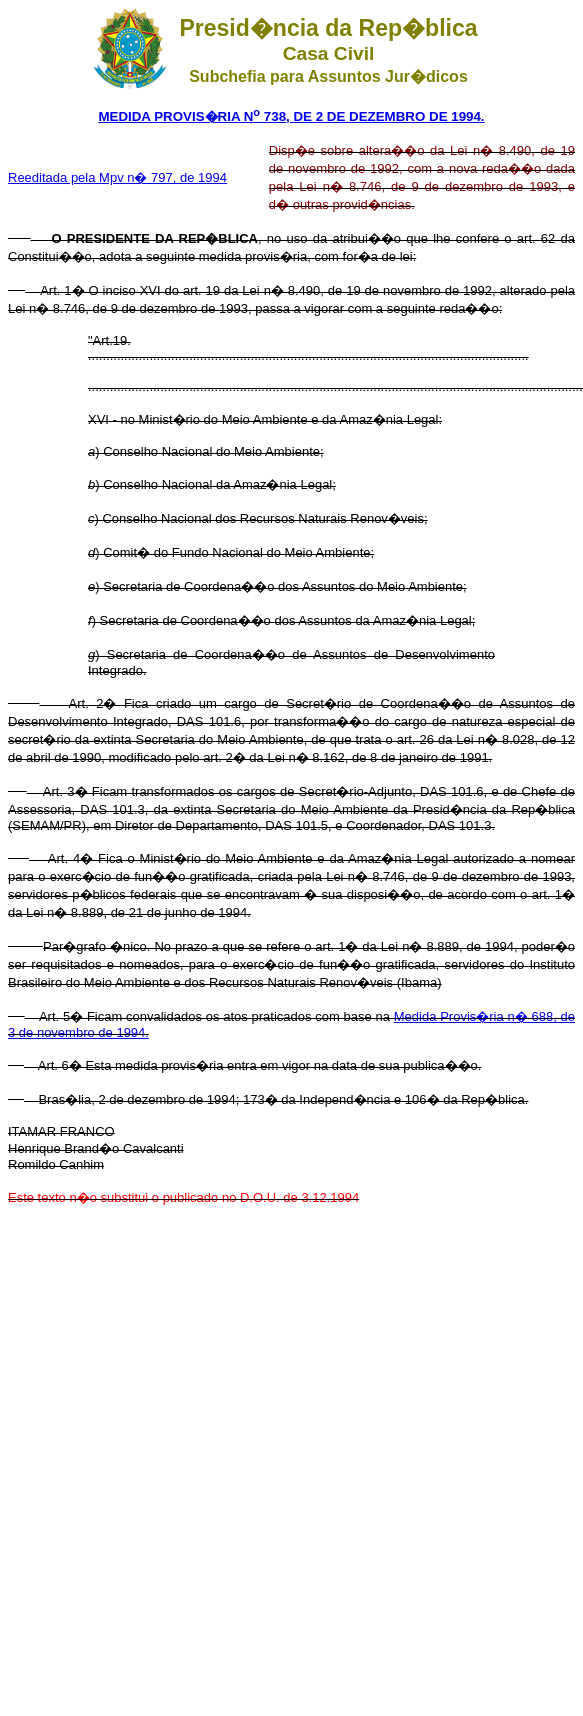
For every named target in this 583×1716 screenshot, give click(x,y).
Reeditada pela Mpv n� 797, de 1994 (117, 177)
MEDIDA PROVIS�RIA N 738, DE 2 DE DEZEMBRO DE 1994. (291, 116)
